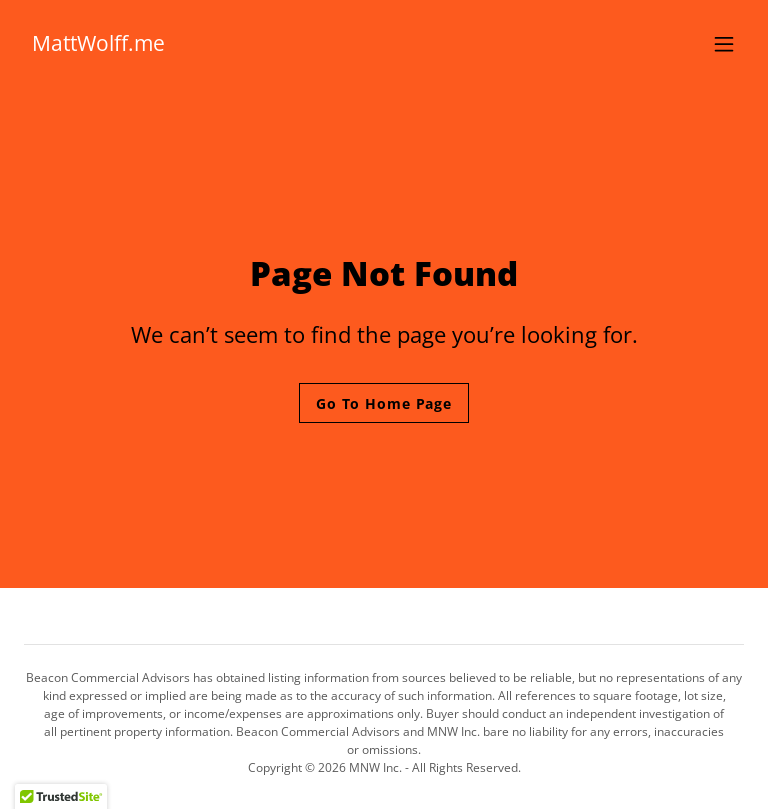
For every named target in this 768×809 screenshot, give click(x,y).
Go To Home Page (384, 403)
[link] (98, 45)
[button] (724, 44)
